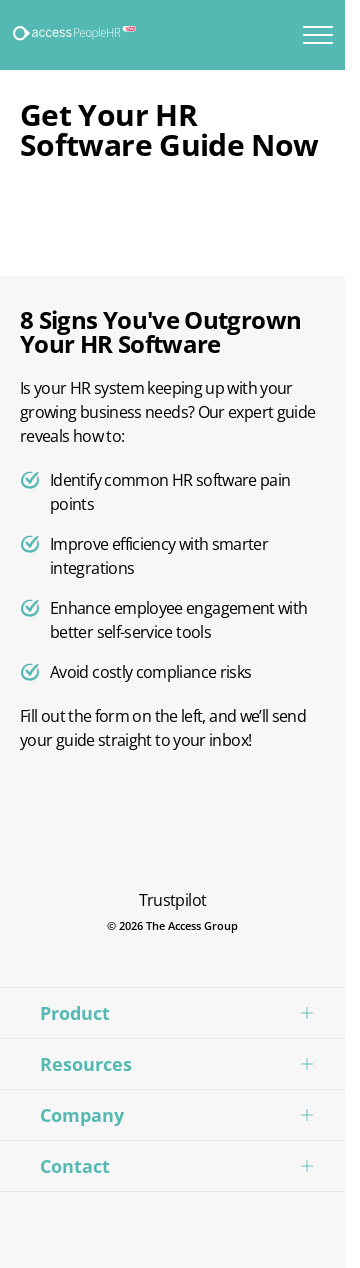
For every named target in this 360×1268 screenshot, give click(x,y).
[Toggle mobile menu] (318, 35)
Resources (86, 1064)
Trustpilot (173, 900)
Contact (75, 1166)
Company (82, 1115)
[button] (172, 1012)
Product (75, 1013)
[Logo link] (76, 33)
